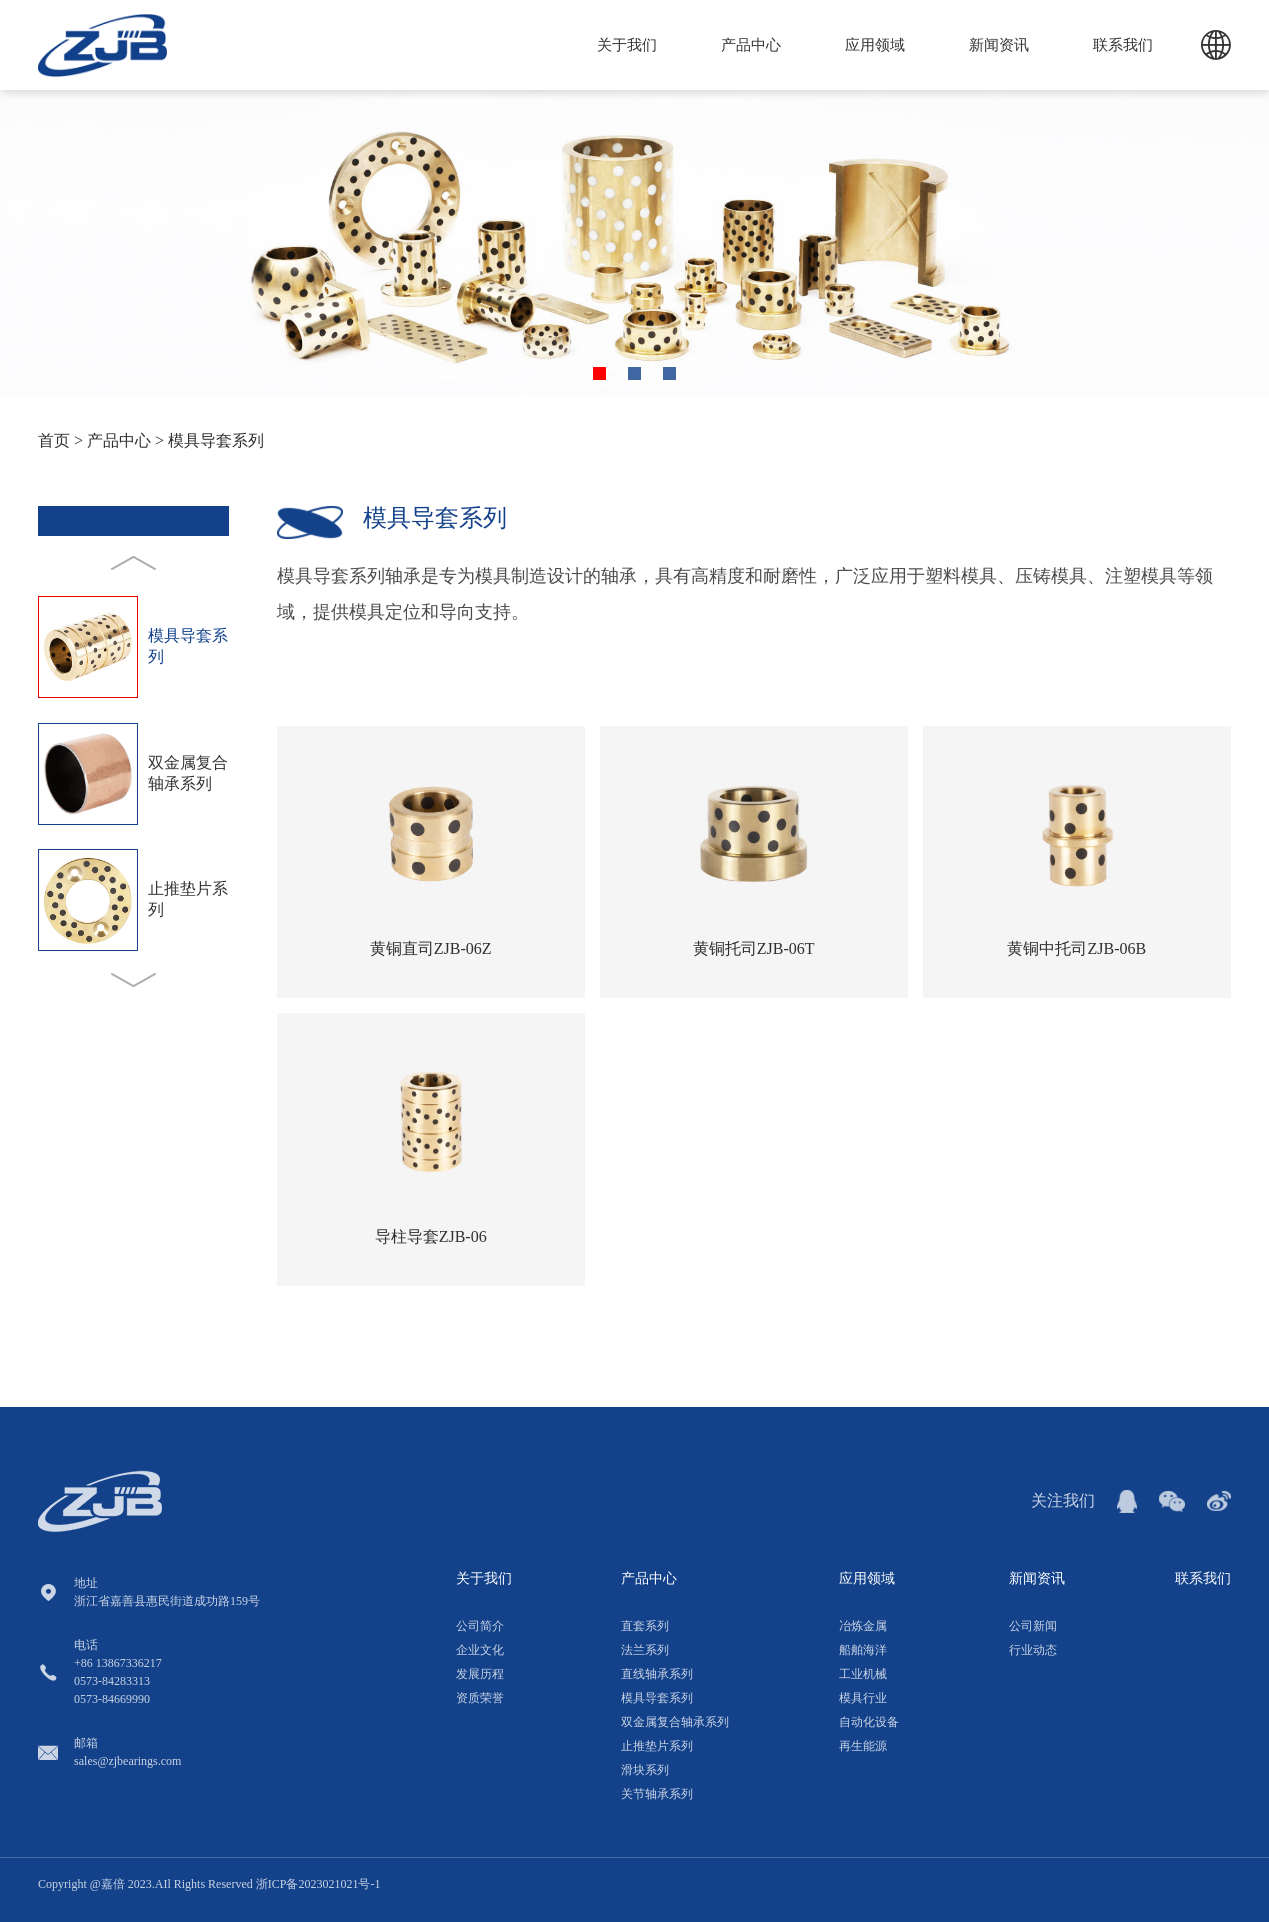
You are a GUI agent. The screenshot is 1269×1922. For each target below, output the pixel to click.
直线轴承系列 (657, 1674)
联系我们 (1123, 45)
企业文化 (480, 1650)
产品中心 (751, 45)
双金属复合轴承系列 (675, 1722)
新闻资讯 (999, 45)
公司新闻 (1033, 1626)
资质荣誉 (480, 1698)
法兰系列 (645, 1650)
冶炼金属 (863, 1626)
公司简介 (480, 1626)
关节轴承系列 (657, 1794)
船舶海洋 (863, 1650)
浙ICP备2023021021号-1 (318, 1884)
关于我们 (627, 45)
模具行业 (863, 1698)
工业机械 (863, 1674)
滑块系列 (645, 1770)
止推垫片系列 (657, 1746)
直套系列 (645, 1626)
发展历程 (480, 1674)
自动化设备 (869, 1722)
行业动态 (1033, 1650)
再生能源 (863, 1746)
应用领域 (875, 45)
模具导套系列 (216, 440)
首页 (54, 440)
